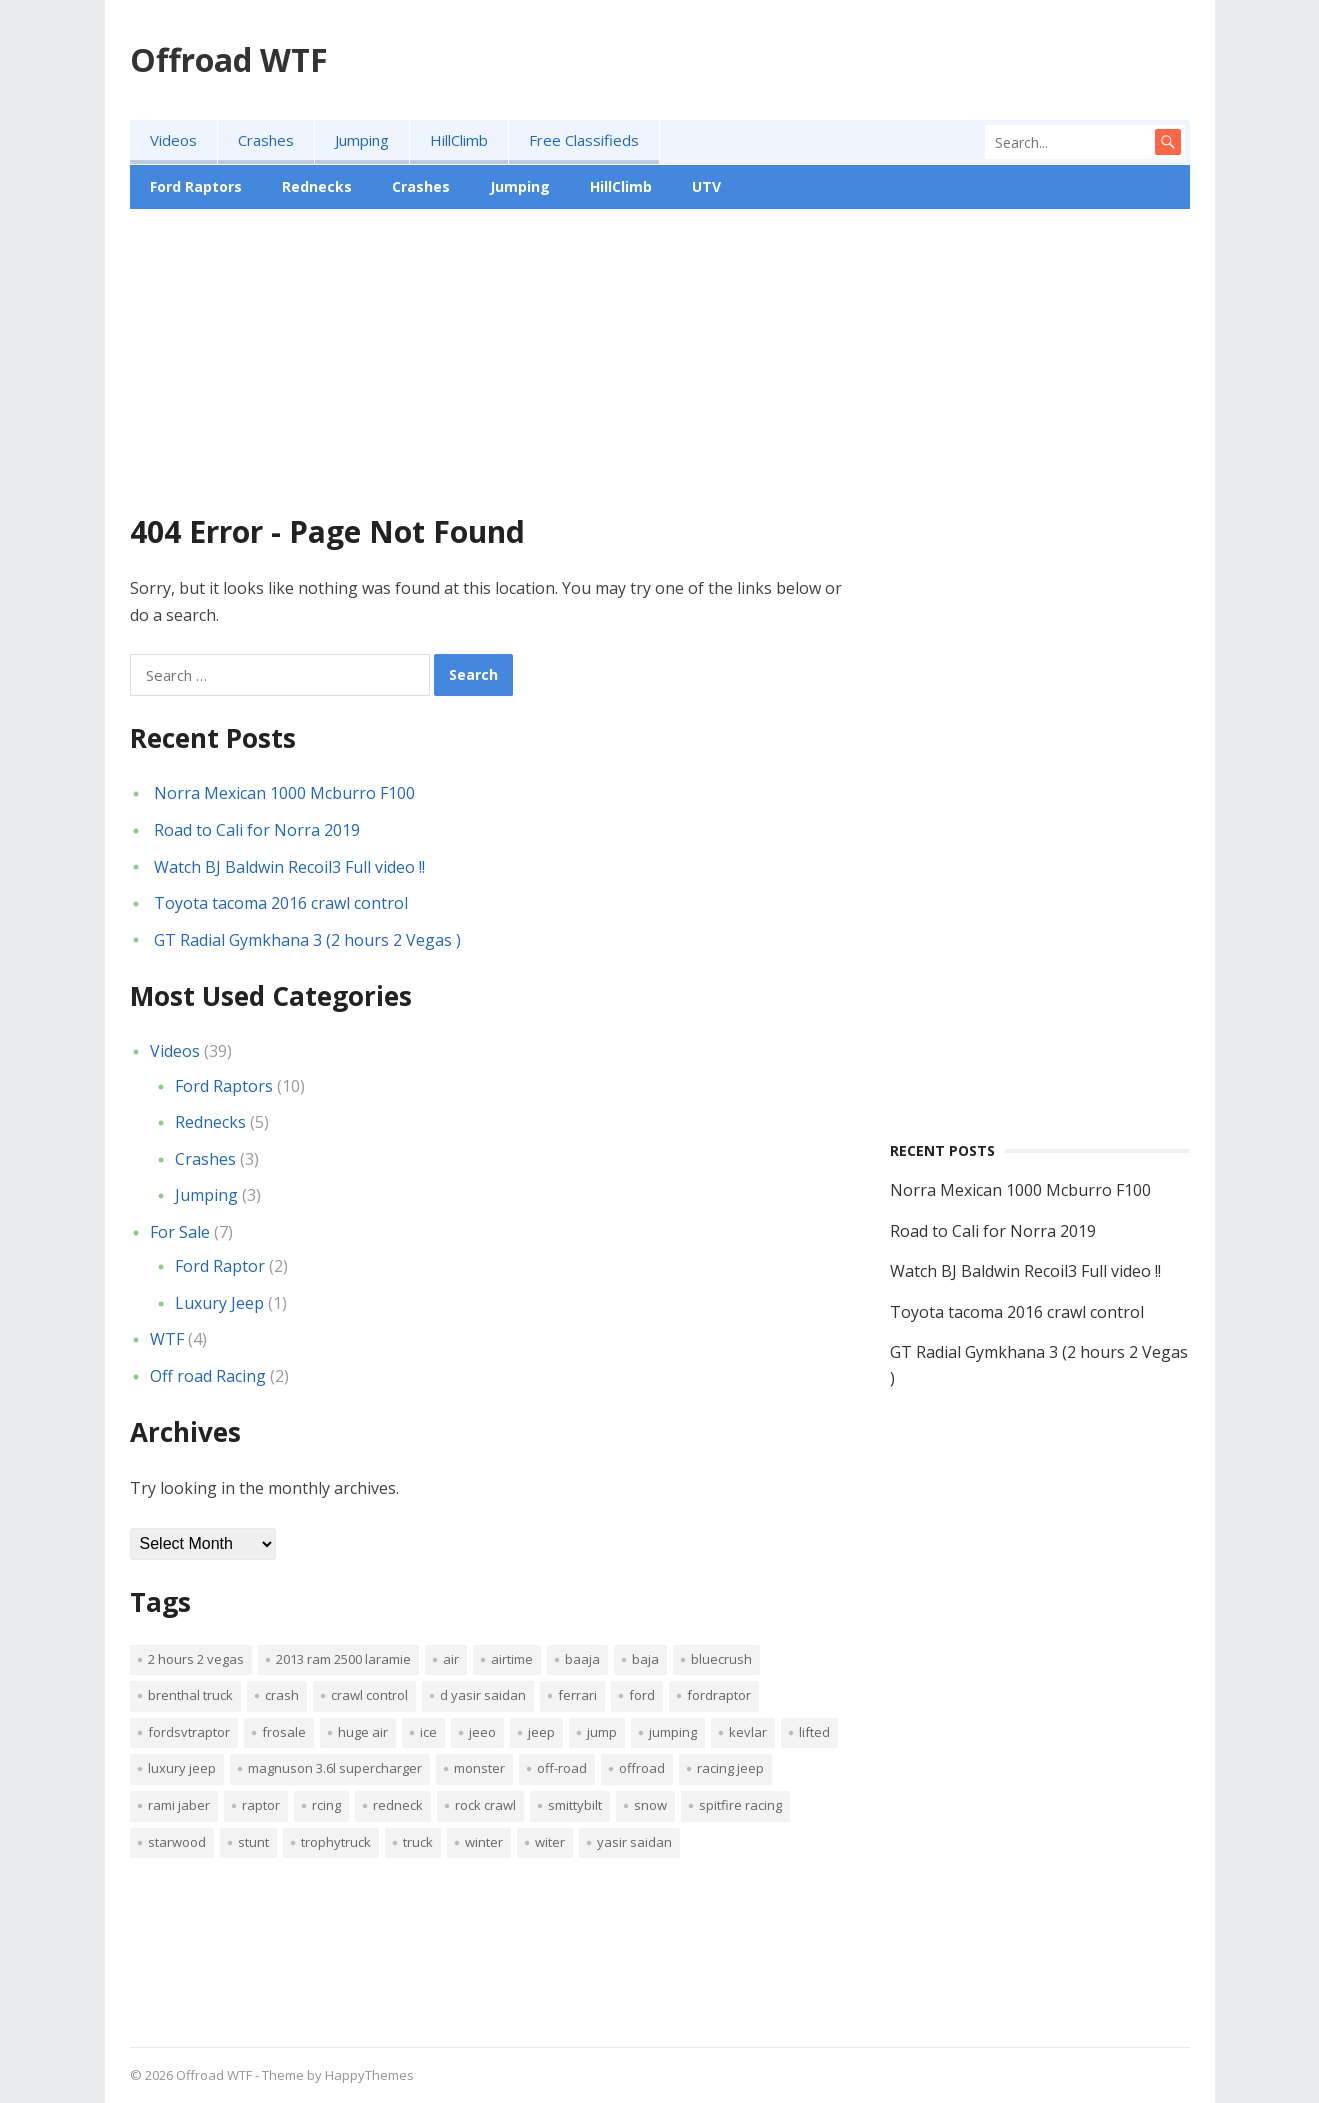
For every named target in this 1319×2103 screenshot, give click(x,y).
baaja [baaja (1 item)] (582, 1659)
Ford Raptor (220, 1266)
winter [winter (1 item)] (484, 1842)
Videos (173, 140)
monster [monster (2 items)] (479, 1768)
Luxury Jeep (219, 1303)
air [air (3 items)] (451, 1659)
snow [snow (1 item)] (650, 1805)
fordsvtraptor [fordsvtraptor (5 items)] (189, 1732)
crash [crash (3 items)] (282, 1695)
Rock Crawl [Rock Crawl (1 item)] (485, 1805)
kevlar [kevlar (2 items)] (748, 1732)
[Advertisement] (660, 374)
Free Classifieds (584, 140)
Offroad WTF (229, 59)
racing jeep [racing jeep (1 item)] (730, 1768)
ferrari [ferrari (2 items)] (577, 1695)
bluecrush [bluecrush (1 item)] (721, 1659)
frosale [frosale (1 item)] (284, 1732)
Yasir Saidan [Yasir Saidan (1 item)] (634, 1842)
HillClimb (459, 140)
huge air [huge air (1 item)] (363, 1732)
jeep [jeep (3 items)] (541, 1732)
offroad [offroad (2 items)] (642, 1768)
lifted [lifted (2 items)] (814, 1732)
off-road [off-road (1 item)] (562, 1768)
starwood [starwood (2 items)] (177, 1842)
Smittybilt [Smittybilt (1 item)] (575, 1805)
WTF (167, 1339)
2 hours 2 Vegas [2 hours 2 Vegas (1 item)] (196, 1659)
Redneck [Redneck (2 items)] (398, 1805)
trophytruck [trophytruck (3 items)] (336, 1842)
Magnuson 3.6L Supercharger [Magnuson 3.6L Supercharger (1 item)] (335, 1768)
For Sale (180, 1232)
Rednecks (317, 186)
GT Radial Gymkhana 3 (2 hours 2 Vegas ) (307, 940)
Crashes (266, 140)
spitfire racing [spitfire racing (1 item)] (740, 1805)
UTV (706, 186)
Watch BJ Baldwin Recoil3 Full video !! (289, 867)
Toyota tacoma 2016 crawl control (281, 903)
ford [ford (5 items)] (642, 1695)
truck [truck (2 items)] (418, 1842)
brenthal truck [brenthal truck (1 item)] (190, 1695)
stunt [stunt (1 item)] (253, 1842)
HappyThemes (369, 2075)
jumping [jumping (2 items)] (673, 1732)
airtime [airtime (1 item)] (512, 1659)
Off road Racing (208, 1376)
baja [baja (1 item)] (645, 1659)
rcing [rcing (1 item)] (326, 1805)
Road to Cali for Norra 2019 (257, 830)
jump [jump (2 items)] (602, 1732)
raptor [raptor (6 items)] (261, 1805)
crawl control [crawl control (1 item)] (369, 1695)
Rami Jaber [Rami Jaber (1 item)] (179, 1805)
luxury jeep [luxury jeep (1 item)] (182, 1768)
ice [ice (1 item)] (428, 1732)
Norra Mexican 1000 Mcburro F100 (284, 793)
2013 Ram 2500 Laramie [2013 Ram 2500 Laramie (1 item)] (343, 1659)
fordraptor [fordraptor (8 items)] (719, 1695)
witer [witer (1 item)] (550, 1842)
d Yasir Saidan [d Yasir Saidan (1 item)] (483, 1695)
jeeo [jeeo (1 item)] (482, 1732)
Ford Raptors (196, 186)
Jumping (362, 140)
